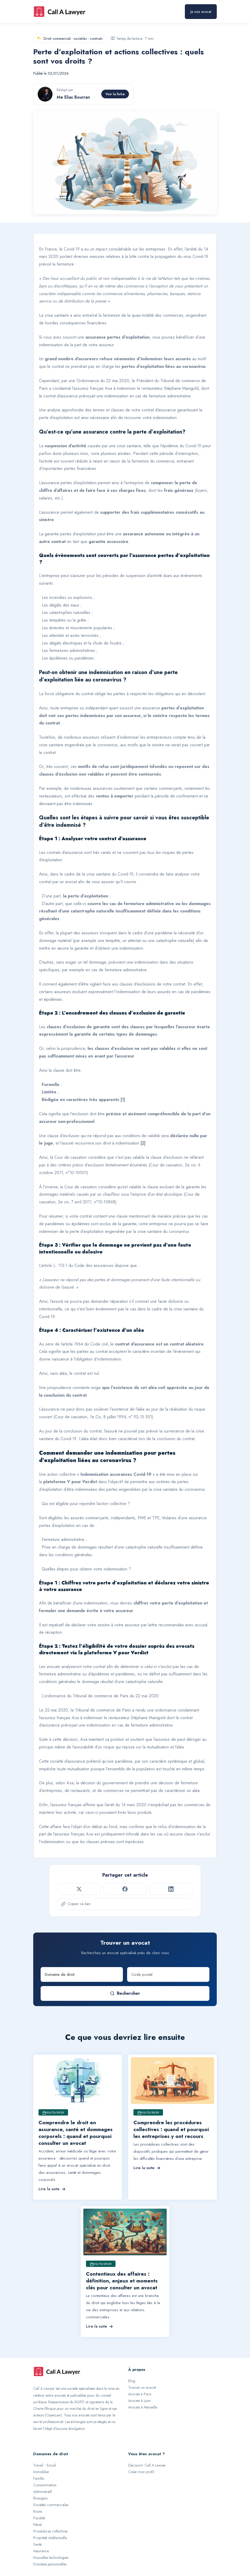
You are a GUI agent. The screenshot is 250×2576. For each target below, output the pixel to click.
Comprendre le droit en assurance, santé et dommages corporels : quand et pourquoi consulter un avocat (76, 2133)
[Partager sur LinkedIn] (171, 1889)
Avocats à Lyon (139, 2400)
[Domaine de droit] (82, 1974)
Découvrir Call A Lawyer (147, 2465)
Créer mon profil (141, 2471)
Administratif (42, 2491)
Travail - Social (44, 2465)
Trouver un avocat (142, 2387)
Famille (38, 2478)
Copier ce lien (75, 1903)
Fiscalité (39, 2518)
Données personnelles (49, 2564)
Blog (131, 2380)
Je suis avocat (200, 11)
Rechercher (125, 1993)
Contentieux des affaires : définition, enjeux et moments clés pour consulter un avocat (122, 2280)
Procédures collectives (50, 2531)
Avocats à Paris (139, 2394)
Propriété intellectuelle (50, 2537)
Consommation (44, 2485)
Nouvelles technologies (50, 2557)
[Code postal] (168, 1974)
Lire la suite (52, 2189)
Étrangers (40, 2498)
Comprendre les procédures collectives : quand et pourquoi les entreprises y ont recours (171, 2129)
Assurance (41, 2551)
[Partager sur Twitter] (79, 1889)
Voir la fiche (115, 94)
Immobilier (41, 2471)
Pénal (37, 2524)
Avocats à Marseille (142, 2407)
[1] (123, 1100)
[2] (143, 1143)
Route (37, 2511)
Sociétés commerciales (50, 2504)
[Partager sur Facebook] (125, 1889)
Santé (37, 2544)
